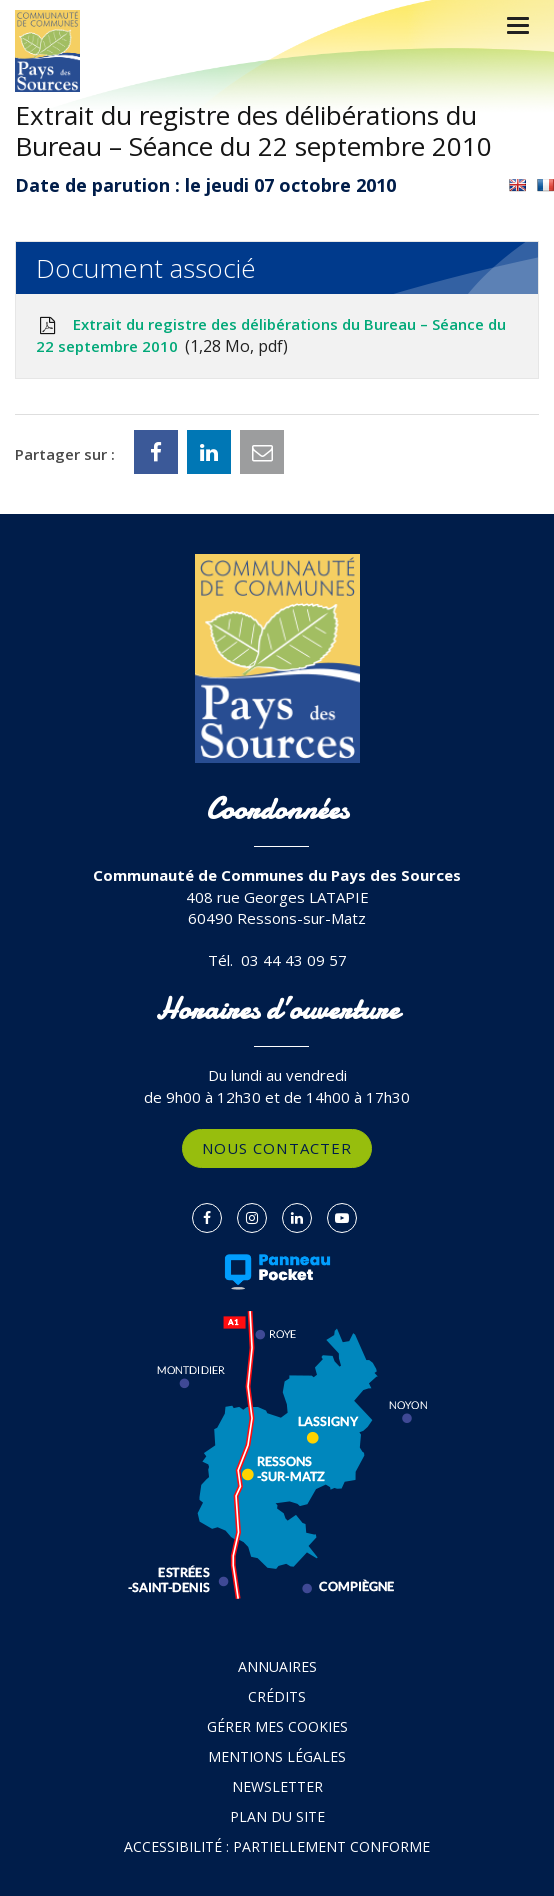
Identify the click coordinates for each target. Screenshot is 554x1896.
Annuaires (277, 1666)
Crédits (277, 1696)
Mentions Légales (277, 1756)
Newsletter (277, 1786)
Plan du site (277, 1816)
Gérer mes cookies (277, 1726)
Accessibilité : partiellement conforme (277, 1846)
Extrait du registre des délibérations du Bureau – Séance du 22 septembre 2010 (271, 336)
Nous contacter (277, 1148)
